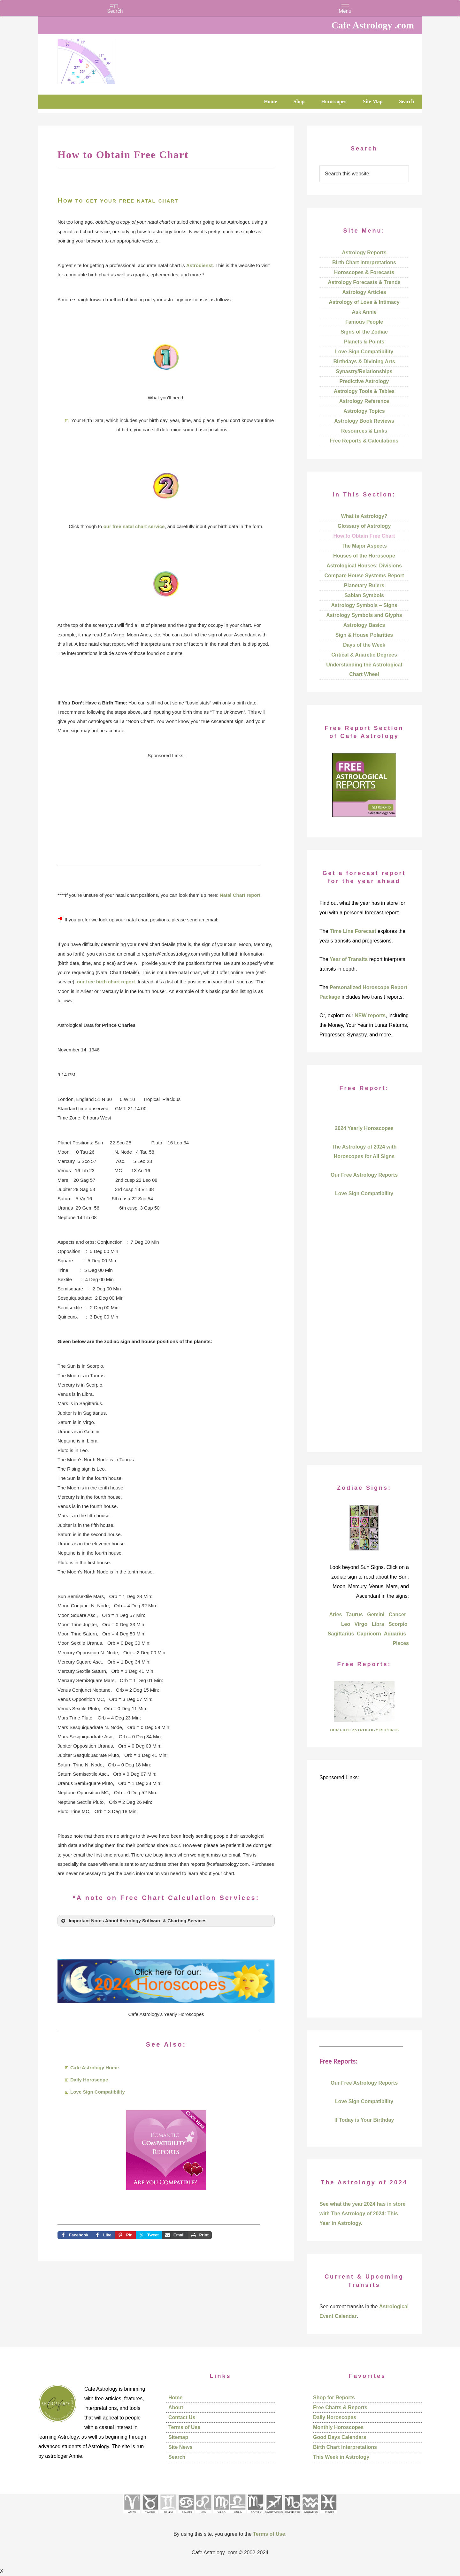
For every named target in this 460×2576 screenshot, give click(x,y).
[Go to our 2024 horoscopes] (166, 2001)
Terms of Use (184, 2427)
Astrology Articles (364, 292)
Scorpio (398, 1624)
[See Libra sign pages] (237, 2515)
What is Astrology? (364, 516)
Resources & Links (364, 431)
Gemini (375, 1614)
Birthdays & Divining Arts (364, 361)
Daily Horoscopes (334, 2417)
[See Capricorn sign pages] (292, 2515)
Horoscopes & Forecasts (364, 272)
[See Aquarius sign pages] (310, 2515)
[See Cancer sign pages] (186, 2515)
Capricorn (369, 1633)
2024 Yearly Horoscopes (364, 1128)
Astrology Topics (364, 411)
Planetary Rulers (364, 585)
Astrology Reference (364, 401)
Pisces (401, 1643)
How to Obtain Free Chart (364, 536)
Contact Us (181, 2417)
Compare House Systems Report (364, 575)
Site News (180, 2447)
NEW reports (370, 1015)
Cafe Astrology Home (94, 2067)
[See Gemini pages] (167, 2515)
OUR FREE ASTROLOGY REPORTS (364, 1729)
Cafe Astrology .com (105, 59)
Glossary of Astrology (364, 526)
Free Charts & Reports (340, 2407)
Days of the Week (364, 645)
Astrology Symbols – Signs (364, 605)
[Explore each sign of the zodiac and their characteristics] (364, 1548)
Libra (378, 1624)
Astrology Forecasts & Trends (364, 282)
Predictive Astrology (364, 381)
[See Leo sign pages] (203, 2515)
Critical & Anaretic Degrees (364, 654)
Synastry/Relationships (364, 371)
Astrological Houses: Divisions (364, 565)
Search (176, 2457)
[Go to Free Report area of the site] (364, 1720)
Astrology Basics (364, 625)
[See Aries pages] (131, 2515)
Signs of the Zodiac (364, 331)
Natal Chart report (240, 895)
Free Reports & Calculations (364, 440)
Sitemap (178, 2437)
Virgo (361, 1624)
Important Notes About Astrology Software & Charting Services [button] (133, 1921)
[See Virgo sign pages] (221, 2515)
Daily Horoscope (89, 2079)
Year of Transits (349, 959)
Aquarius (395, 1633)
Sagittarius (341, 1633)
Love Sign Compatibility (97, 2092)
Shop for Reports (334, 2397)
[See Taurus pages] (150, 2515)
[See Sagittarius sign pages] (274, 2515)
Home (175, 2397)
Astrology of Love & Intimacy (364, 302)
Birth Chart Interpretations (364, 262)
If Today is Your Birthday (364, 2120)
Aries (335, 1614)
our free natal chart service (134, 526)
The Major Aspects (364, 546)
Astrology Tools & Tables (364, 391)
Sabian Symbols (364, 595)
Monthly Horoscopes (338, 2427)
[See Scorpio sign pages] (255, 2515)
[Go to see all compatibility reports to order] (166, 2192)
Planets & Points (364, 341)
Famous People (364, 322)
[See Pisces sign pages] (328, 2515)
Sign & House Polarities (364, 635)
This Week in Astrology (341, 2457)
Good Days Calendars (339, 2437)
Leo (345, 1624)
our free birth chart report (106, 981)
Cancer (397, 1614)
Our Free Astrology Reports (364, 1175)
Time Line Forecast (353, 931)
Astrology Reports (364, 252)
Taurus (354, 1614)
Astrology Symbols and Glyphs (364, 615)
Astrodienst (199, 265)
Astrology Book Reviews (364, 421)
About (175, 2407)
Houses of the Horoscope (364, 555)
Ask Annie (364, 312)
